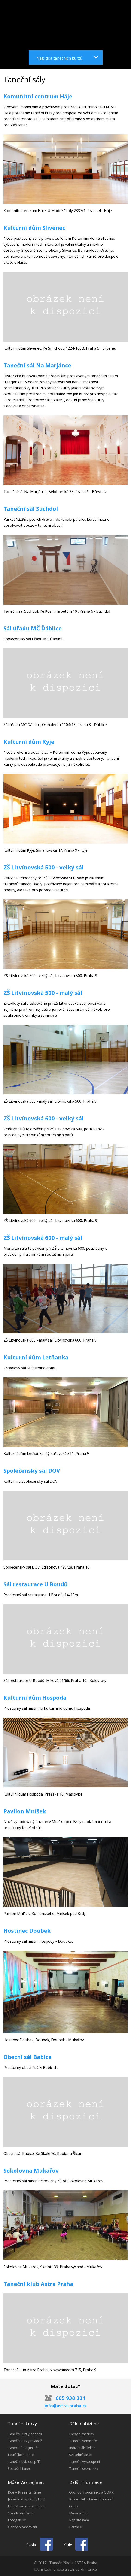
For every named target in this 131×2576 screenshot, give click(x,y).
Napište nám (79, 2520)
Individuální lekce (82, 2447)
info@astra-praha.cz (66, 2405)
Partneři (75, 2527)
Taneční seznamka (83, 2468)
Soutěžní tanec (19, 2468)
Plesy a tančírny (81, 2433)
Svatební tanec (80, 2454)
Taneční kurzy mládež (25, 2440)
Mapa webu (78, 2513)
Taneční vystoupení (84, 2461)
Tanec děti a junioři (23, 2447)
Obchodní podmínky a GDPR (91, 2492)
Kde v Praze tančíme (24, 2492)
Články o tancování (22, 2527)
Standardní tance (21, 2513)
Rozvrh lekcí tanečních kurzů (91, 2499)
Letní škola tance (21, 2454)
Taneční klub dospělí (24, 2461)
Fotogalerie (17, 2520)
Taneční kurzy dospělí (25, 2433)
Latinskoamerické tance (26, 2506)
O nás (73, 2506)
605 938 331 (70, 2397)
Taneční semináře (83, 2440)
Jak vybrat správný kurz (26, 2499)
